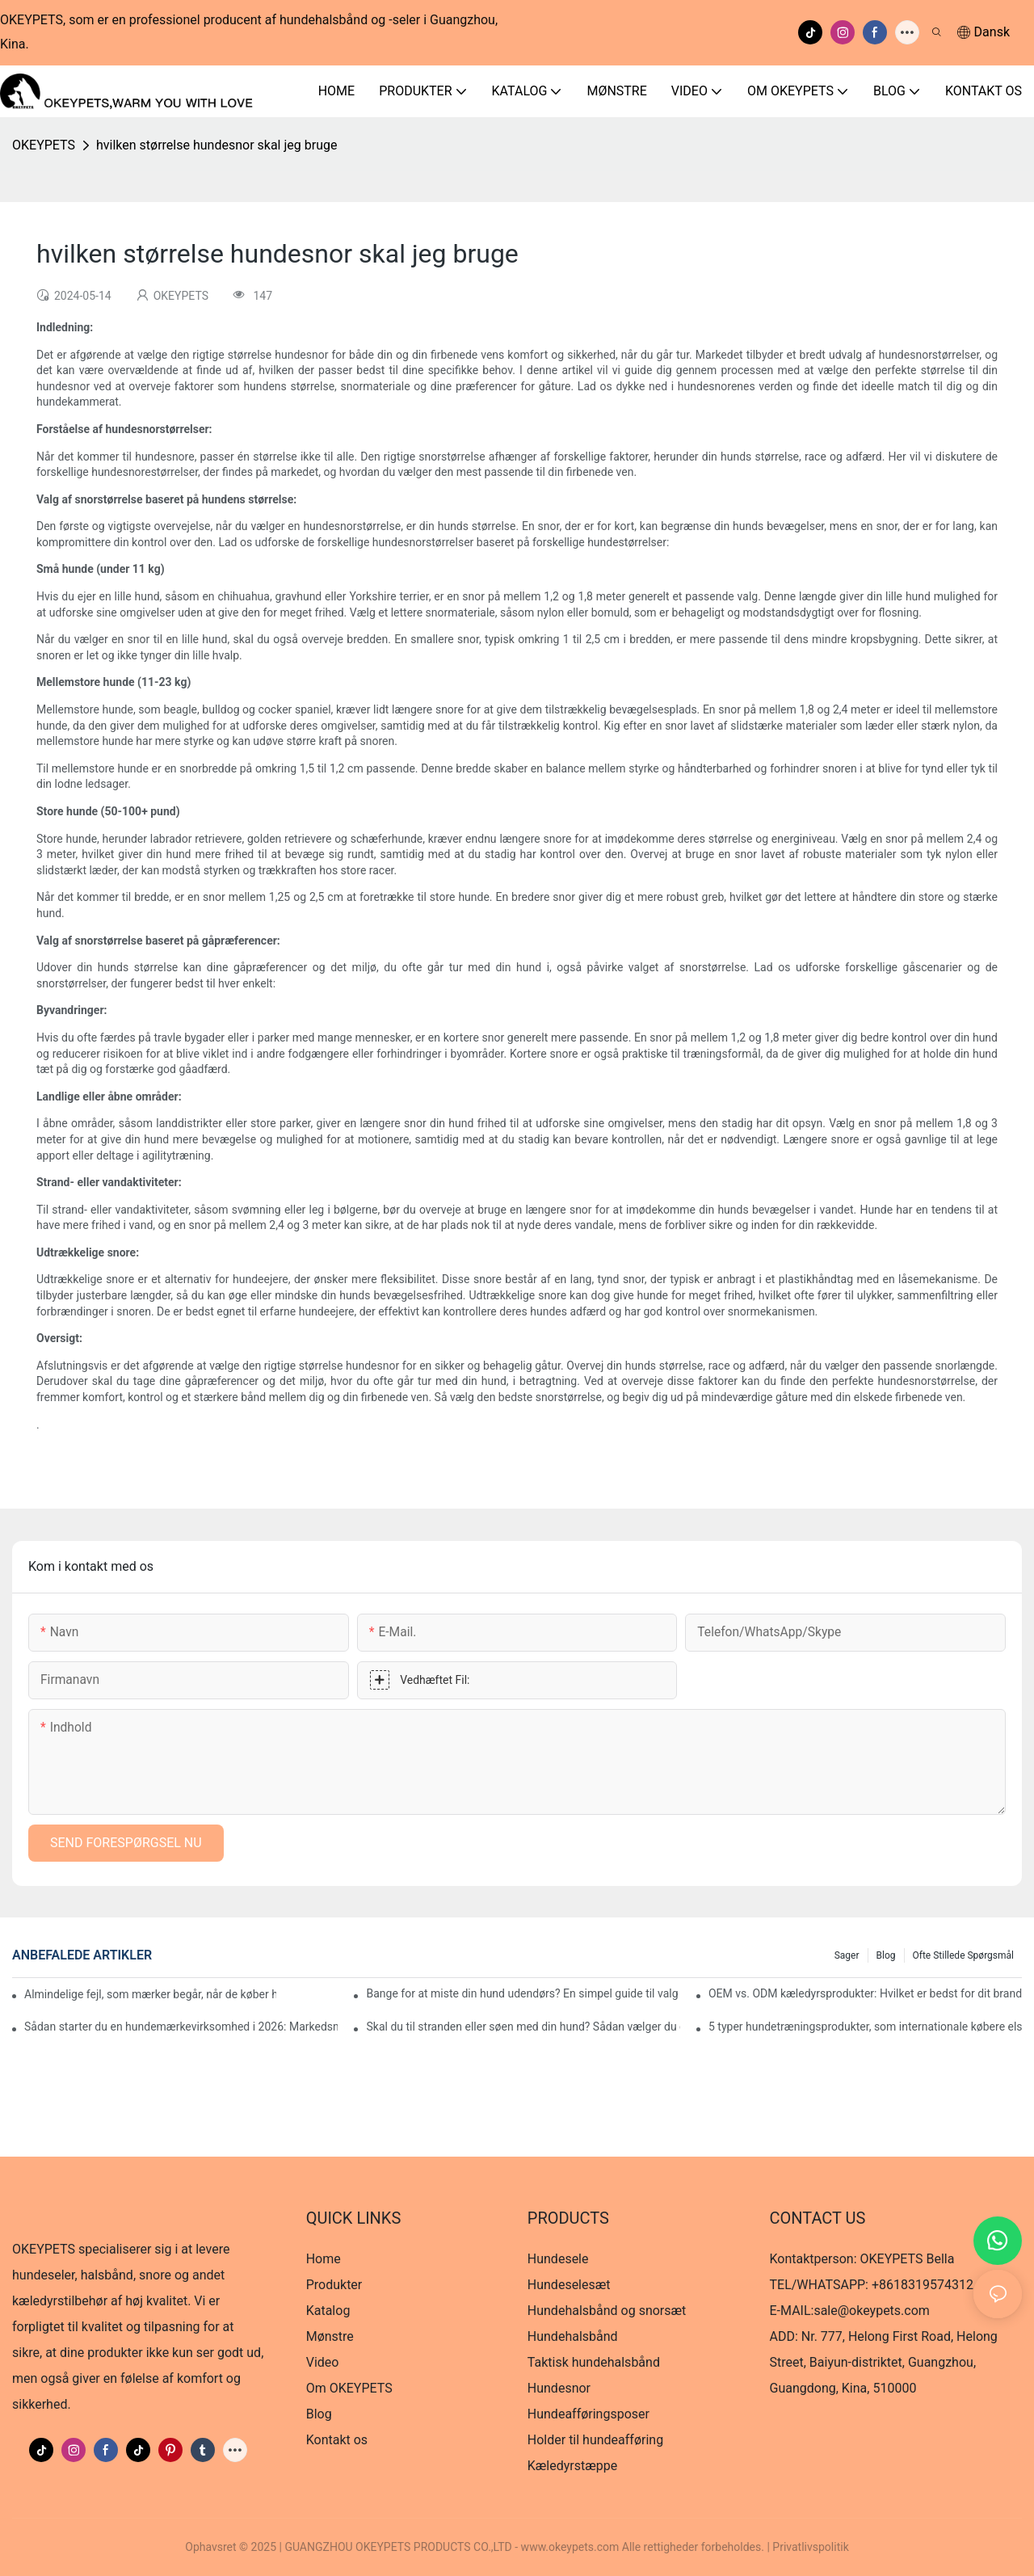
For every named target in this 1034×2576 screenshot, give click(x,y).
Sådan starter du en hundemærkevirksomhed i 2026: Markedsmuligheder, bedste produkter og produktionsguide (181, 2026)
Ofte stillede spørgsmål (964, 1955)
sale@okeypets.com (871, 2310)
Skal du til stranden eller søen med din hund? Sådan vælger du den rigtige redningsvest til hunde (522, 2026)
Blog (886, 1955)
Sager (847, 1955)
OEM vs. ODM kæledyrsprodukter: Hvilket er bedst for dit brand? (865, 1993)
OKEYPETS (43, 145)
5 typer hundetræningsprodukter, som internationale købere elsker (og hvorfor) (865, 2026)
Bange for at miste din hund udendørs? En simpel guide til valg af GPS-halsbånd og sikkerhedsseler (522, 1993)
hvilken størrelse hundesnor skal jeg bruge (216, 145)
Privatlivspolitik (810, 2546)
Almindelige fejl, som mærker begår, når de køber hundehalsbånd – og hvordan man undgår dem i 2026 (150, 1994)
